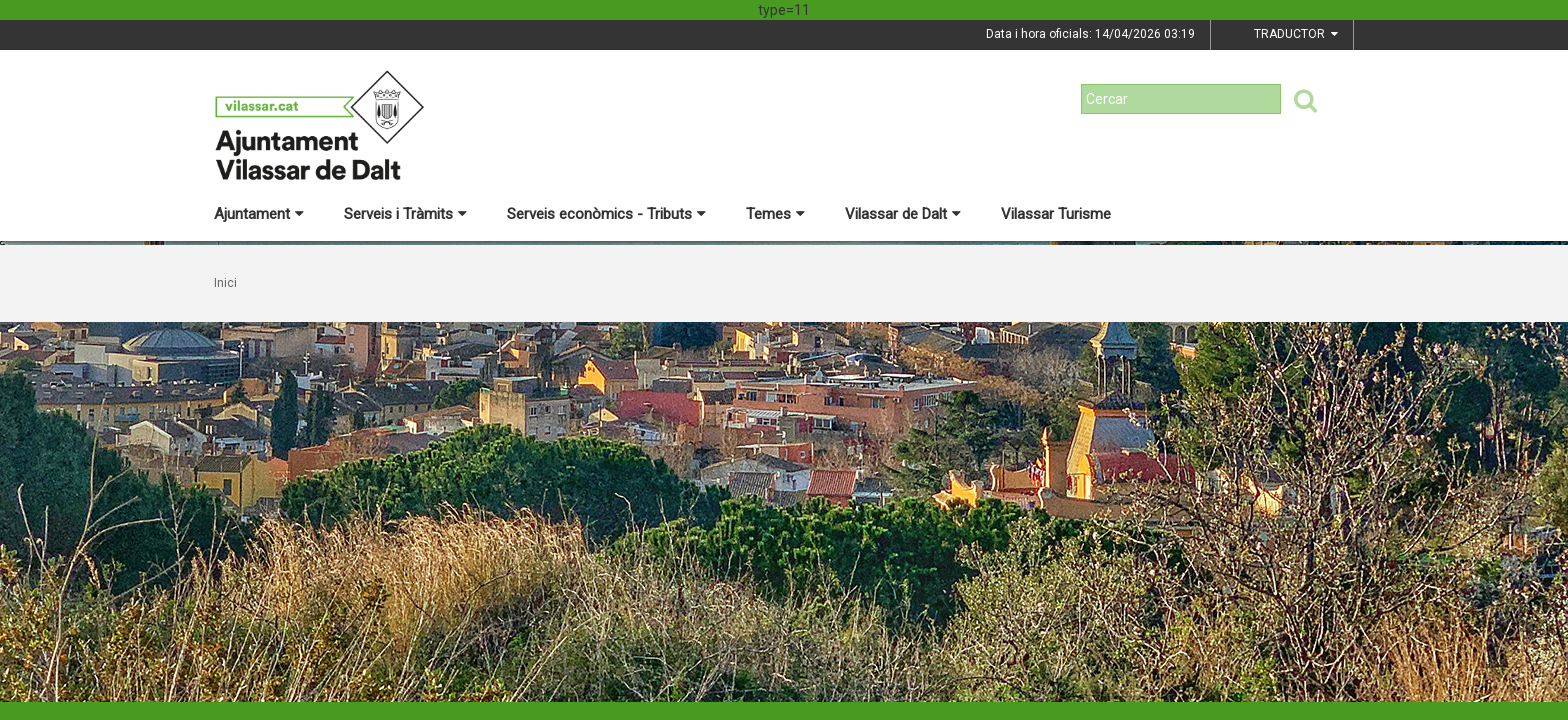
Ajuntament (259, 214)
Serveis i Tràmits (405, 214)
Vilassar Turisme (1056, 214)
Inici (225, 283)
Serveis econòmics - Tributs (606, 214)
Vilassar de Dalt (903, 214)
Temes (775, 214)
